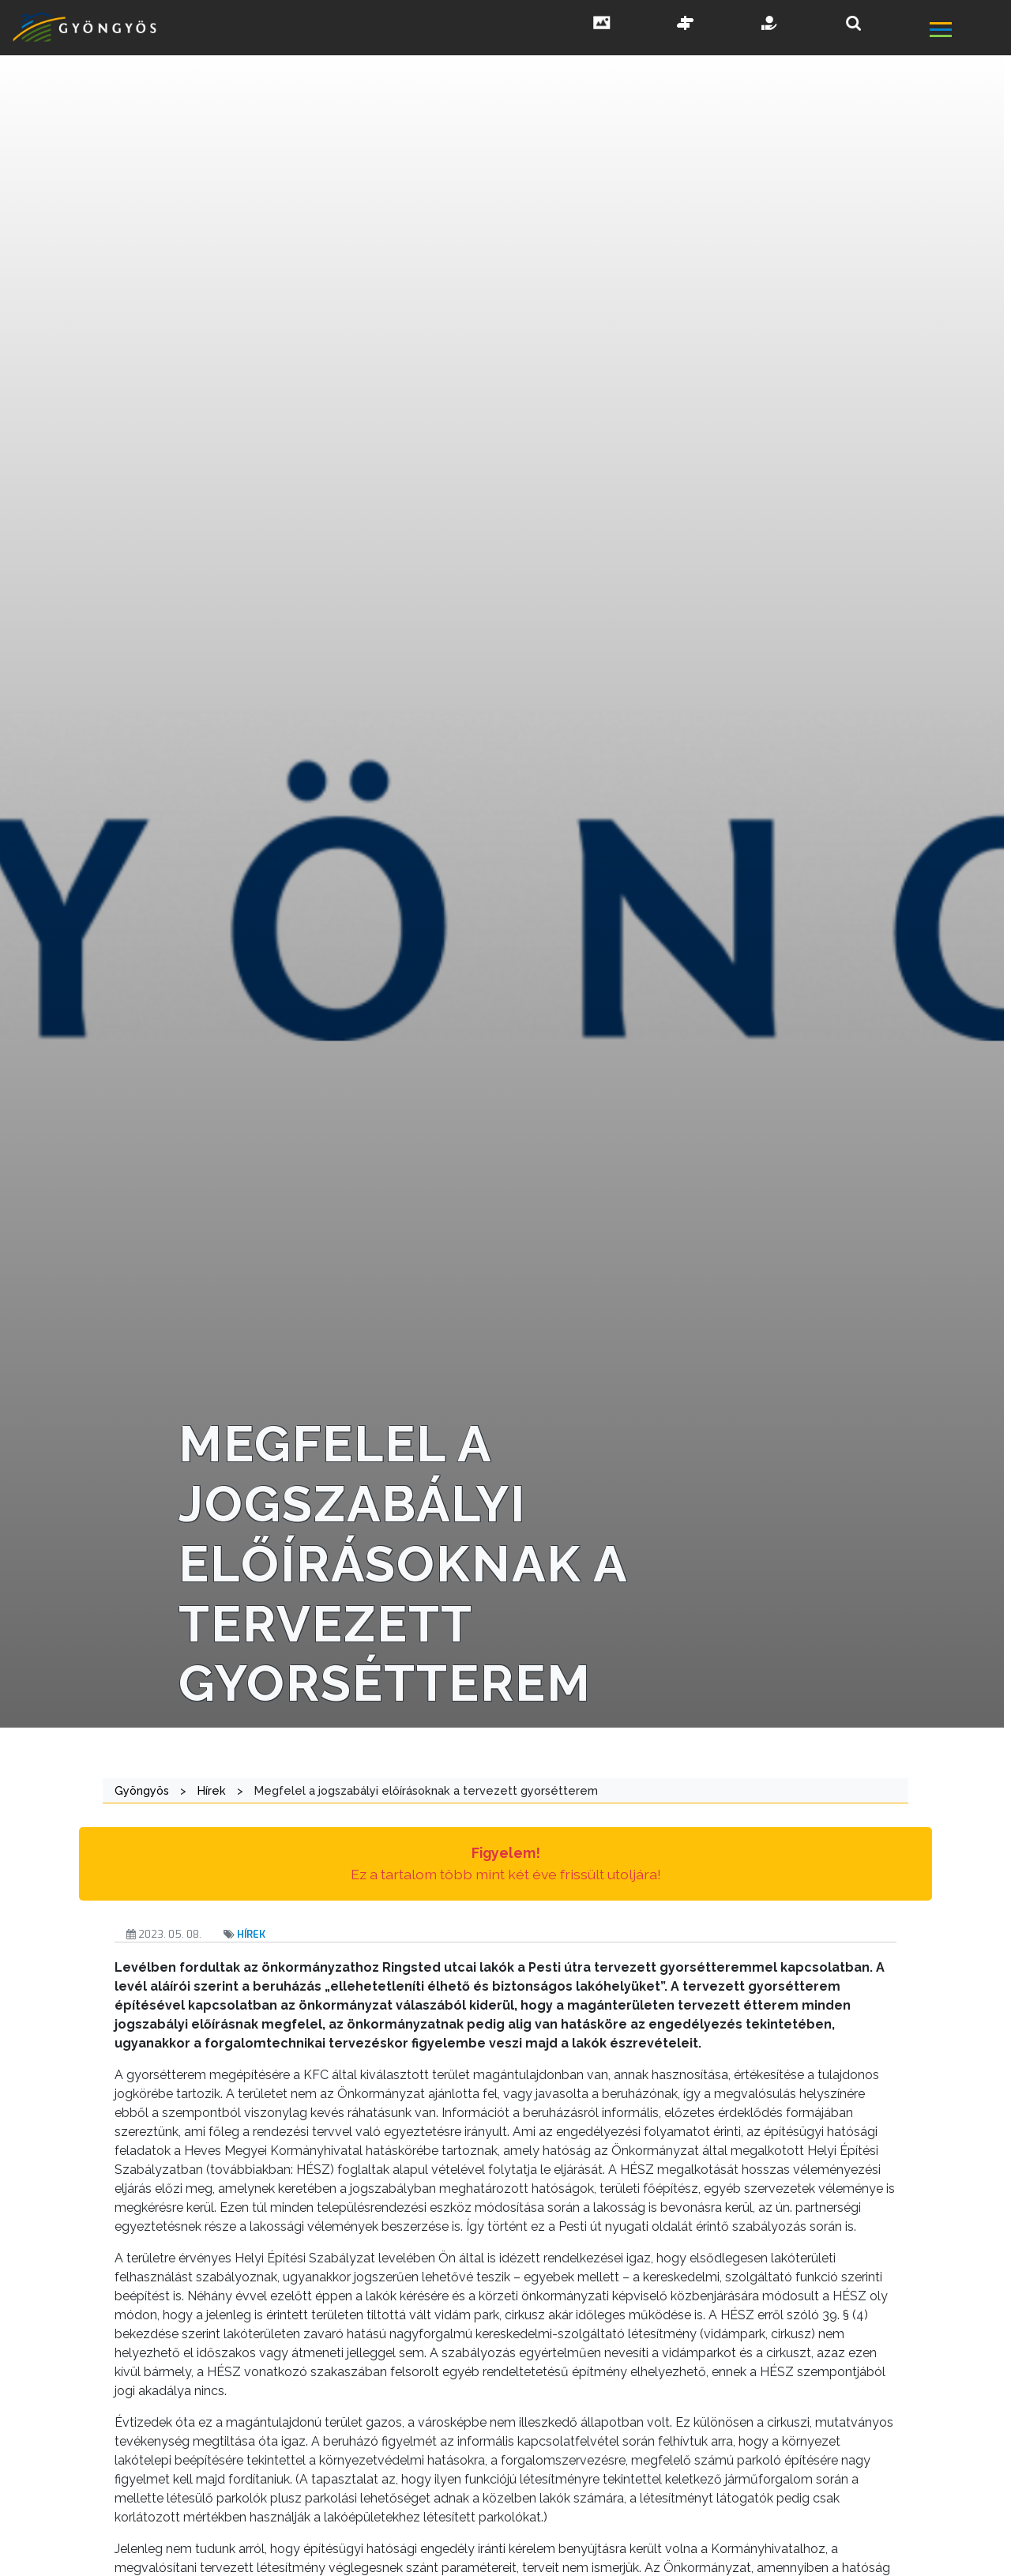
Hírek (251, 1934)
